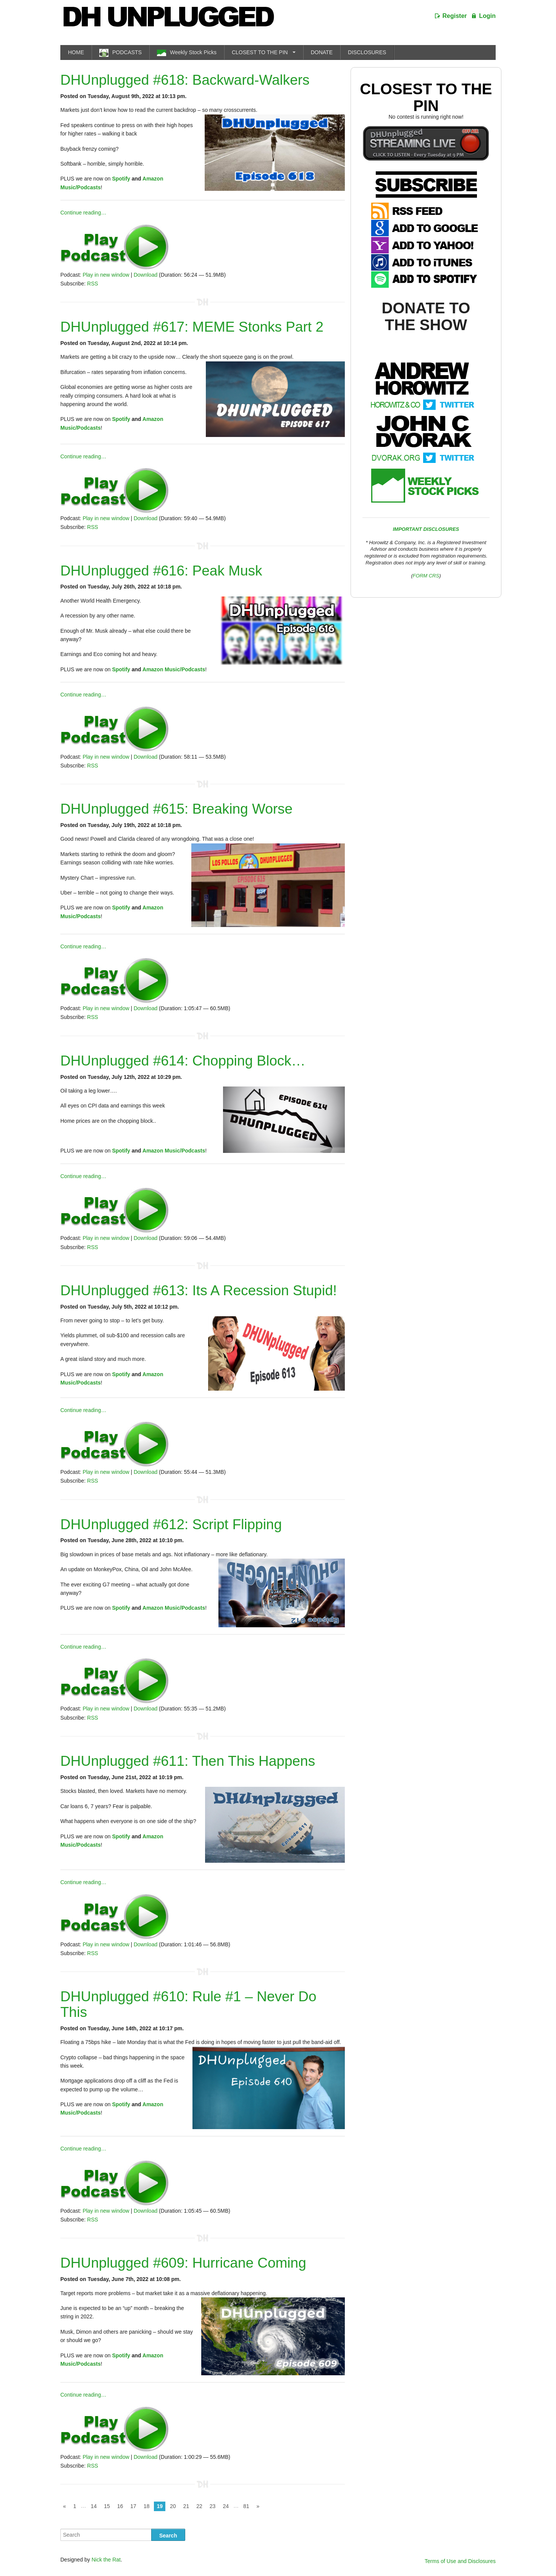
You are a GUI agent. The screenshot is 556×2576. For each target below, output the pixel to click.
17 (133, 2506)
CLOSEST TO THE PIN (260, 52)
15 (107, 2506)
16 (120, 2506)
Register (455, 16)
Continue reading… (83, 213)
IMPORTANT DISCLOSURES (426, 529)
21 (186, 2506)
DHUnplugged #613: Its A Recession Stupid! (198, 1290)
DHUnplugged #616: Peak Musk (161, 571)
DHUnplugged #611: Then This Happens (187, 1761)
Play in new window (105, 275)
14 (94, 2506)
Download (145, 275)
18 (147, 2506)
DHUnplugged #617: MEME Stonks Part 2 (191, 327)
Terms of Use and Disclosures (460, 2561)
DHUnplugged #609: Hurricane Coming (183, 2263)
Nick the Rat (106, 2560)
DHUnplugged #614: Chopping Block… (182, 1061)
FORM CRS (426, 576)
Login (487, 16)
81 (246, 2506)
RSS (92, 283)
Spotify (121, 179)
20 (173, 2506)
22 (199, 2506)
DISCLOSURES (367, 52)
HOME (76, 52)
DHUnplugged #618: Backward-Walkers (185, 80)
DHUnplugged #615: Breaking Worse (176, 809)
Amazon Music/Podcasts (173, 669)
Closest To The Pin (426, 97)
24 (226, 2506)
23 (213, 2506)
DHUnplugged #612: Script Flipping (171, 1524)
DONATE (322, 52)
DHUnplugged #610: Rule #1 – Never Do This (188, 2004)
